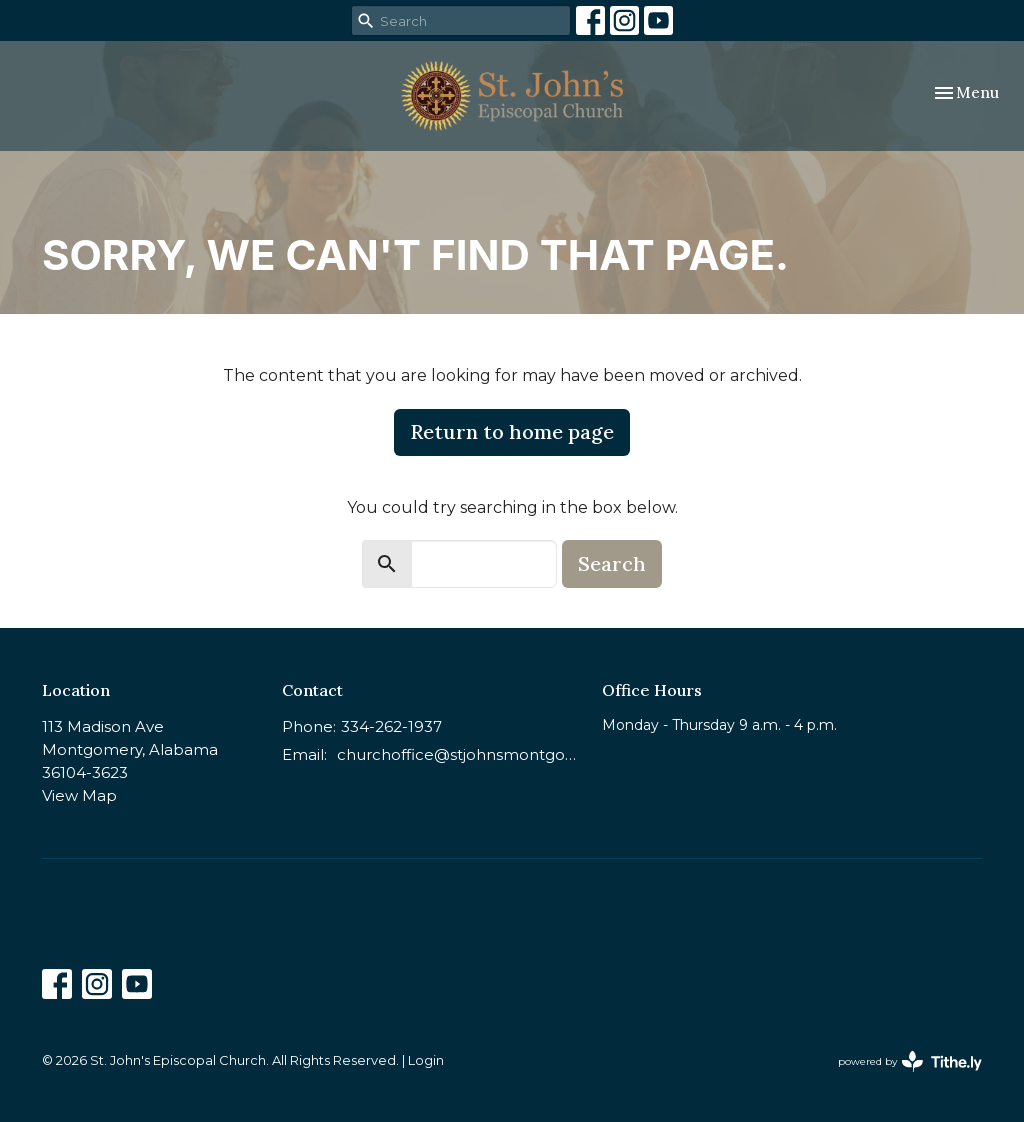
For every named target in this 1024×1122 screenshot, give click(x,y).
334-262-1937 (391, 726)
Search (612, 563)
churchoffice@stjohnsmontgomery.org (459, 754)
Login (426, 1060)
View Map (79, 795)
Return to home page (512, 431)
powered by (910, 1061)
